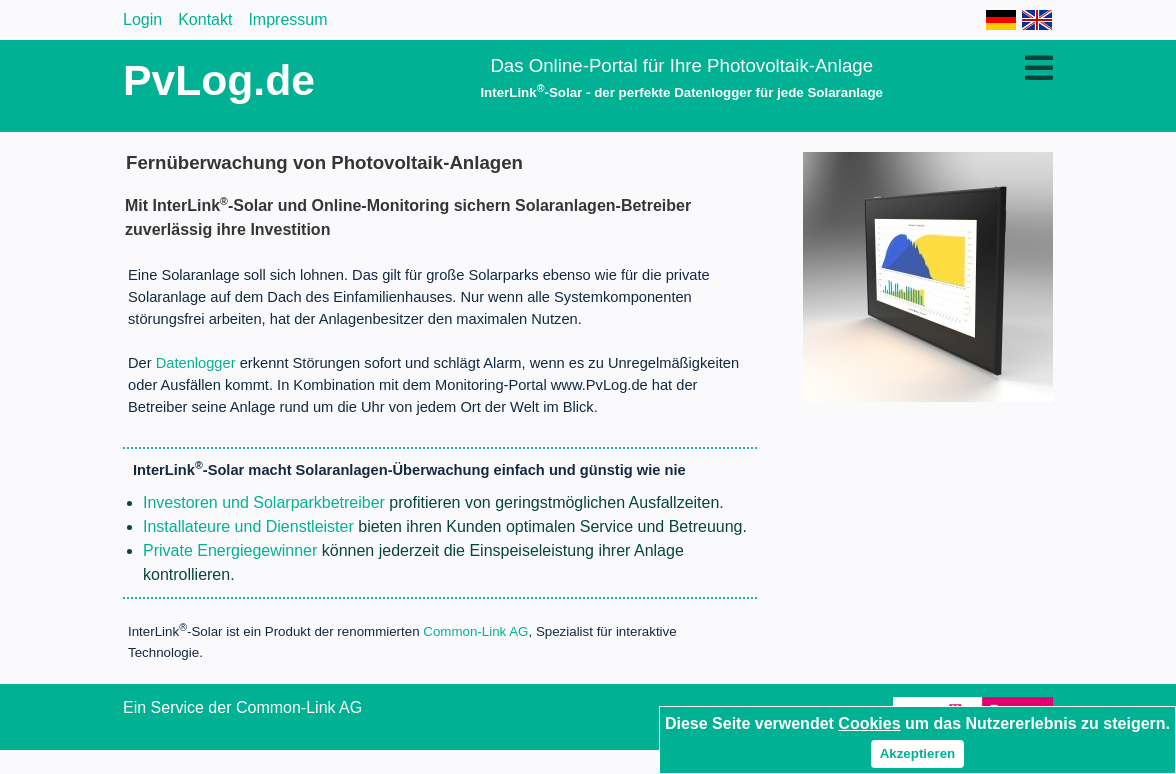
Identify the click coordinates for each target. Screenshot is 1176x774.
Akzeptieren (918, 753)
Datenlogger (196, 363)
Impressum (287, 19)
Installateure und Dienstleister (248, 526)
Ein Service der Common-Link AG (242, 707)
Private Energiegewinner (230, 550)
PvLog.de (219, 80)
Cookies (869, 723)
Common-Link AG (475, 632)
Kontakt (205, 19)
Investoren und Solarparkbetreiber (264, 502)
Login (142, 19)
